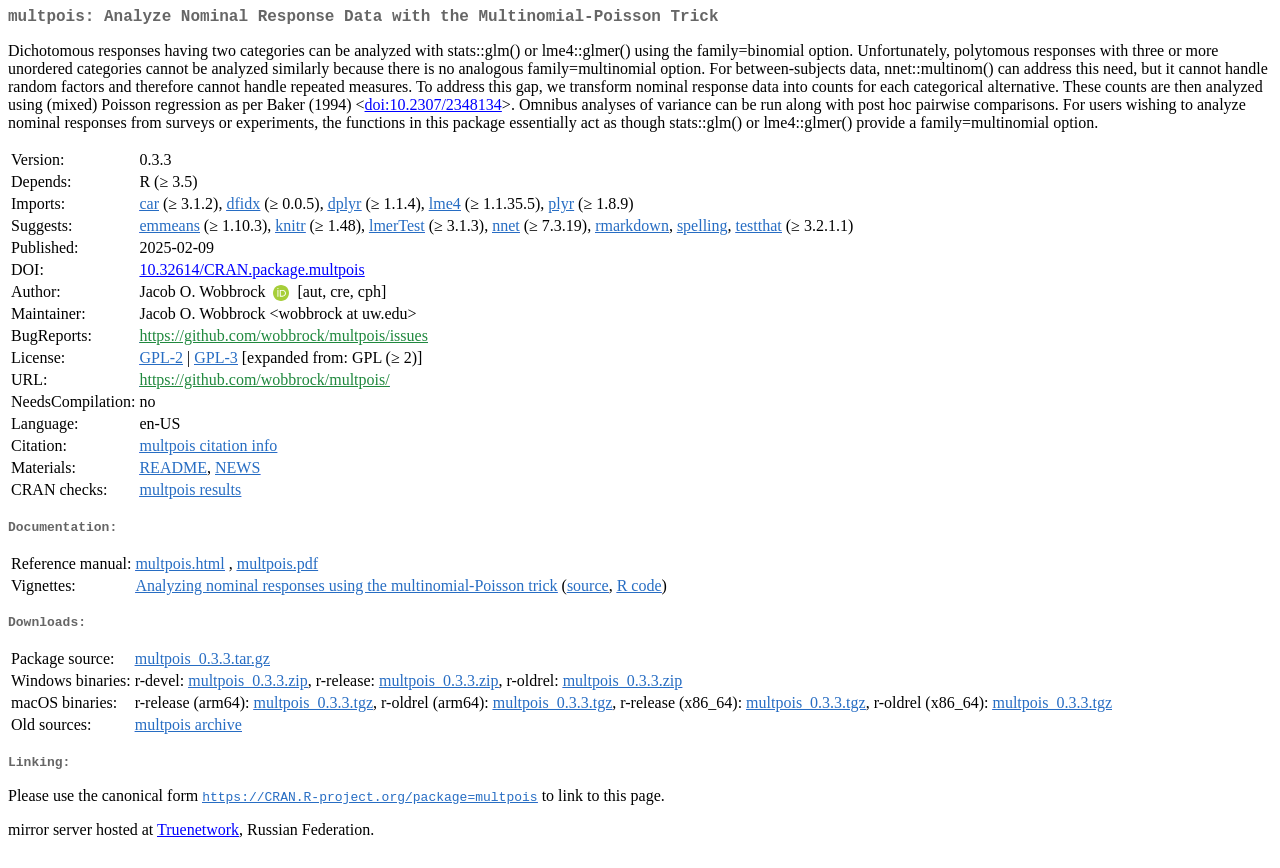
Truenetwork (198, 842)
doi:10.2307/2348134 (433, 108)
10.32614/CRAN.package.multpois (251, 273)
